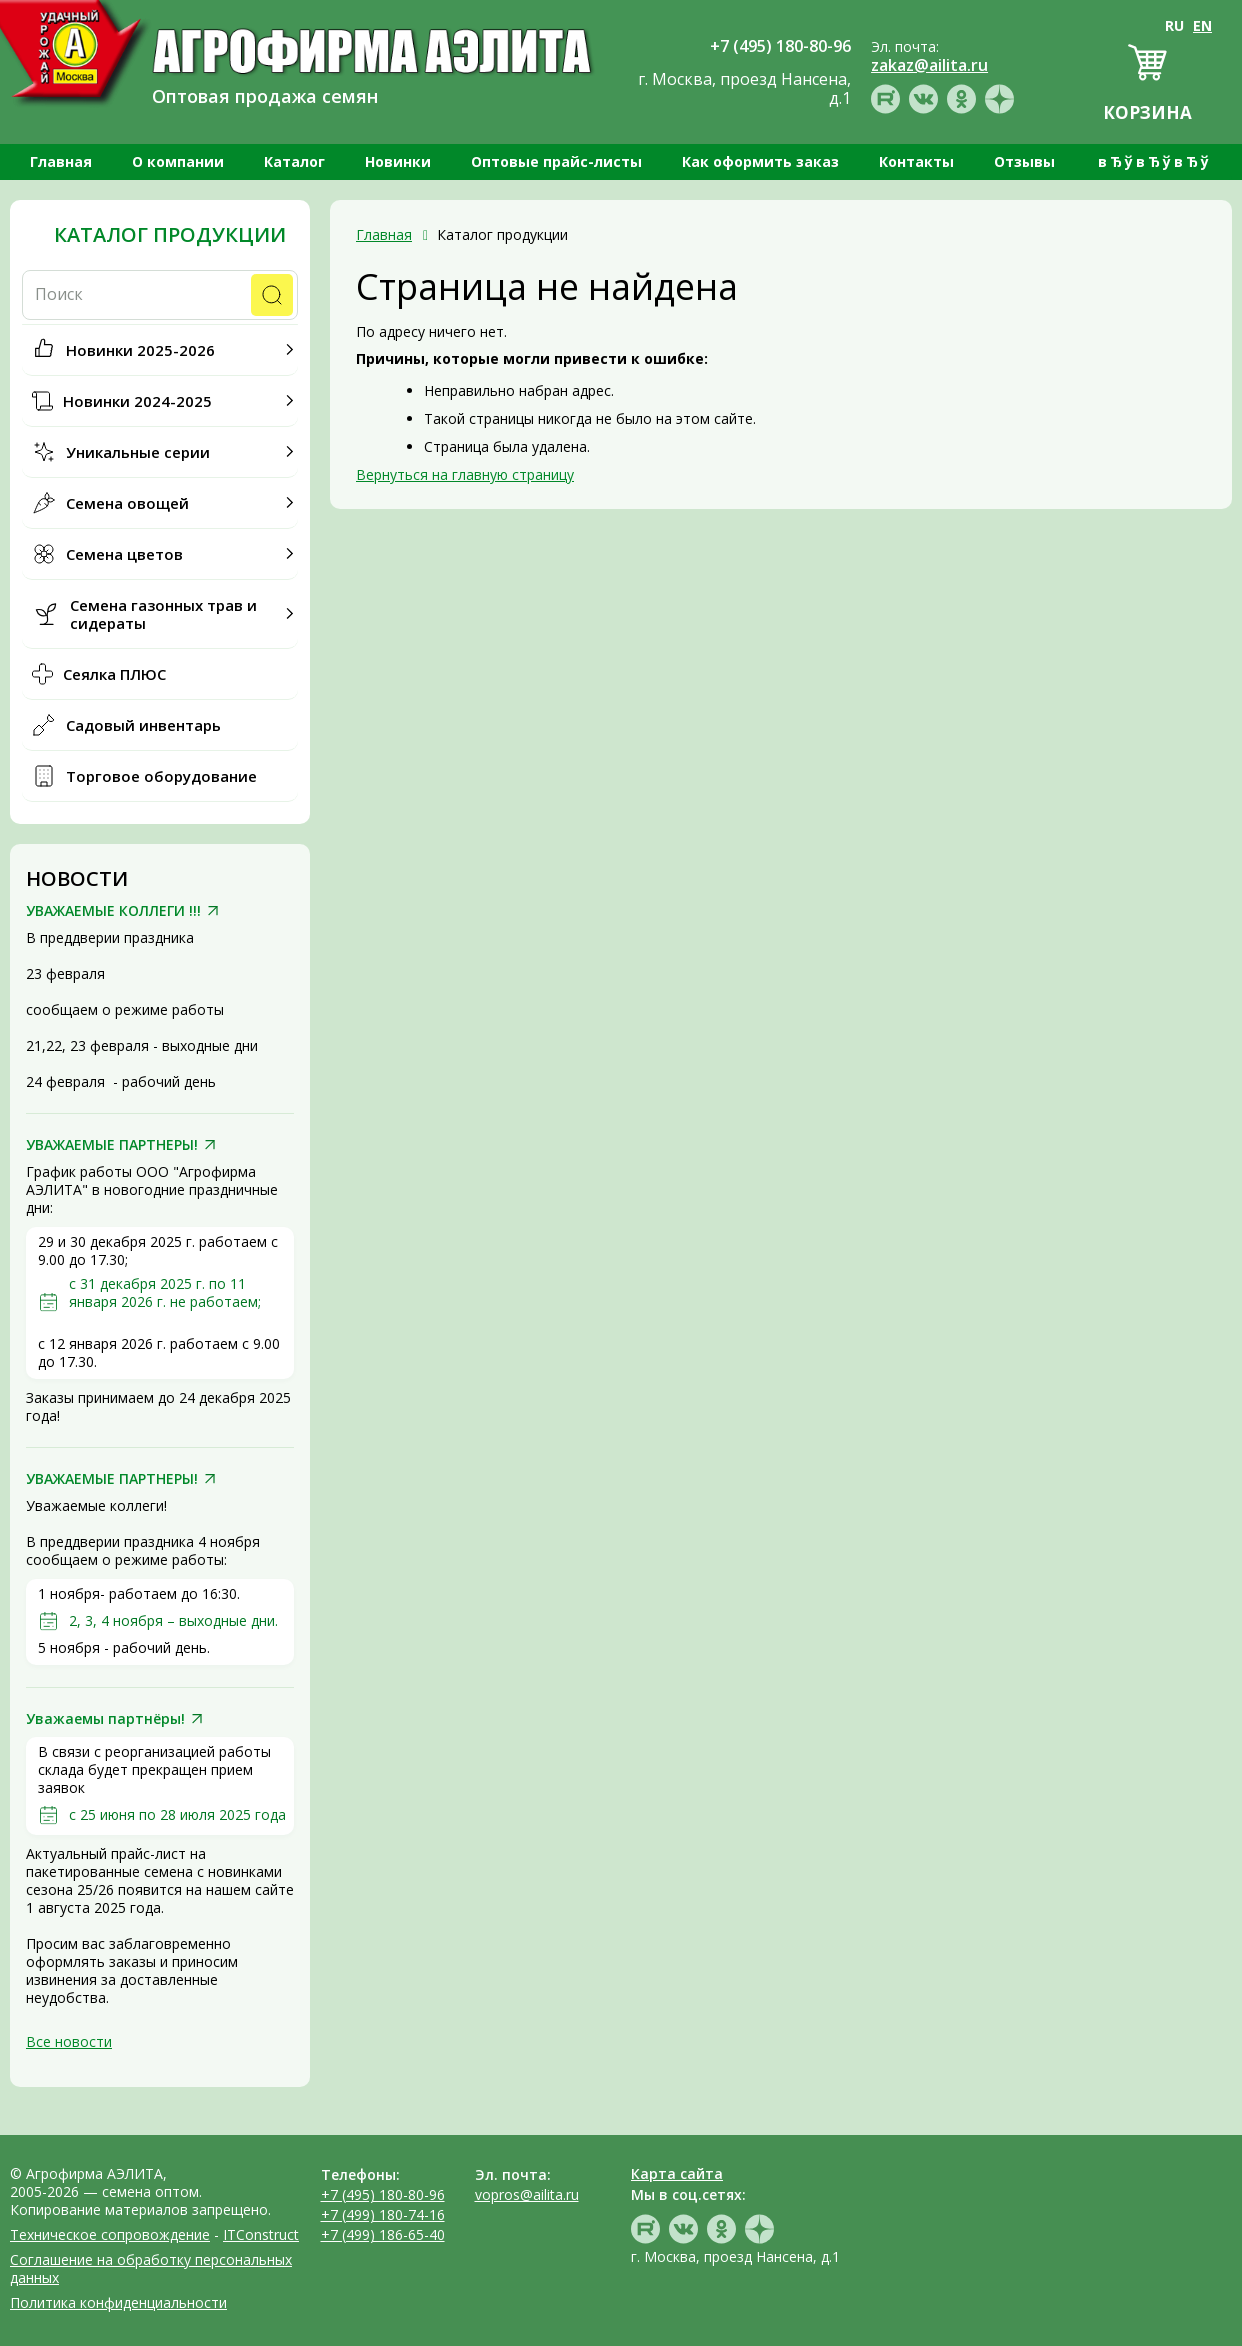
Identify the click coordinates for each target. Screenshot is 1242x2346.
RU (1174, 25)
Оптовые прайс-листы (556, 161)
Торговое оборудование (161, 776)
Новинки (398, 161)
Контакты (916, 161)
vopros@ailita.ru (527, 2194)
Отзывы (1024, 161)
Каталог (294, 161)
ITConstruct (261, 2234)
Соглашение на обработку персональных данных (151, 2268)
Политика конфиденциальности (118, 2302)
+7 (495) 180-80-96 (383, 2194)
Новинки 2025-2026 (140, 350)
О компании (178, 161)
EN (1202, 25)
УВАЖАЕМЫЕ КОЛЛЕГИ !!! (113, 911)
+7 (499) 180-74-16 (383, 2214)
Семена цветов (124, 554)
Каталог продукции (170, 235)
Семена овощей (127, 503)
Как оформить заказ (760, 161)
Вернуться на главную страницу (465, 474)
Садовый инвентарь (143, 725)
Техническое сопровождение (110, 2234)
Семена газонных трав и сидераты (163, 614)
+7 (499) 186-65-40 (383, 2234)
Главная (61, 161)
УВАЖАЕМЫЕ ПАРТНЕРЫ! (112, 1145)
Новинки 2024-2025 (137, 401)
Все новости (69, 2041)
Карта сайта (677, 2173)
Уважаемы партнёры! (105, 1719)
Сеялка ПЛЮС (114, 674)
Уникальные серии (138, 452)
